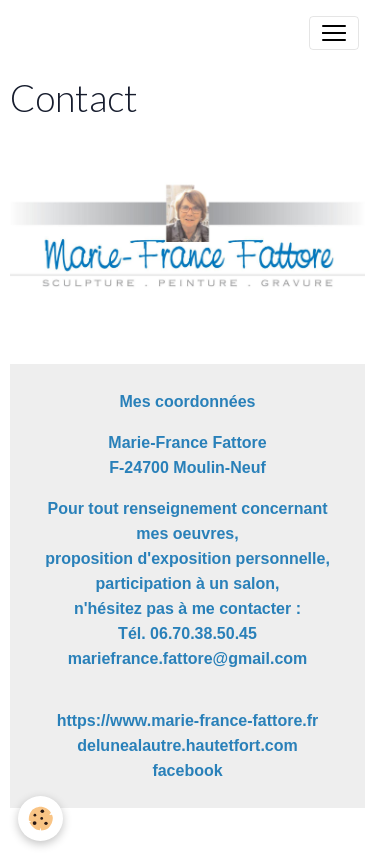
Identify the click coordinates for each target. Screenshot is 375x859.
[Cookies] (40, 818)
